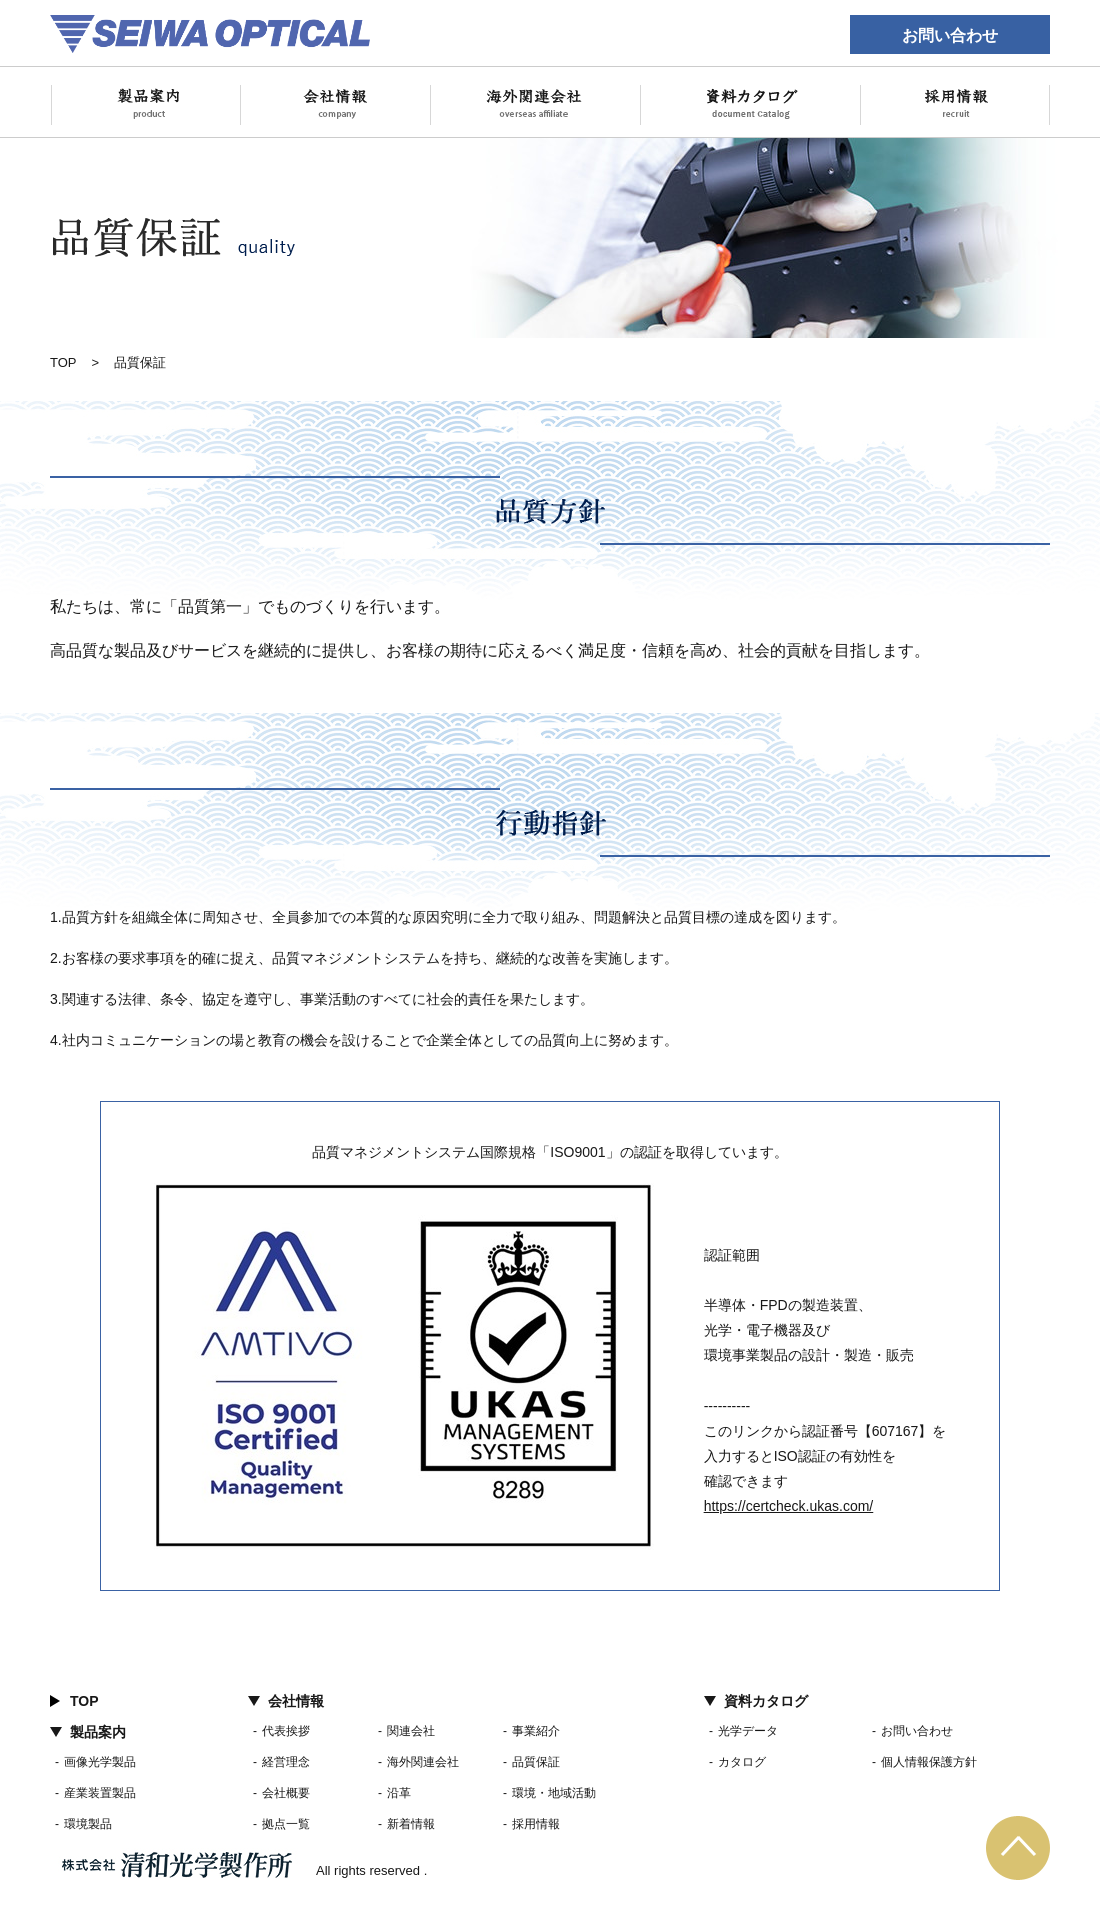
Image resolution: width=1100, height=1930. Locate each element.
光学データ (748, 1731)
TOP (63, 362)
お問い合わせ (950, 35)
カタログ (742, 1762)
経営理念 (286, 1762)
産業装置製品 (100, 1793)
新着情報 (411, 1824)
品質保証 (536, 1762)
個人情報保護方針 (929, 1762)
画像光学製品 (100, 1762)
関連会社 (411, 1731)
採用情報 (536, 1824)
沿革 (399, 1793)
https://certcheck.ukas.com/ (789, 1506)
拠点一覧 (286, 1824)
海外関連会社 (423, 1762)
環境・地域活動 (554, 1793)
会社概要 (286, 1793)
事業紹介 (536, 1731)
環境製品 (88, 1824)
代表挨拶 (286, 1731)
